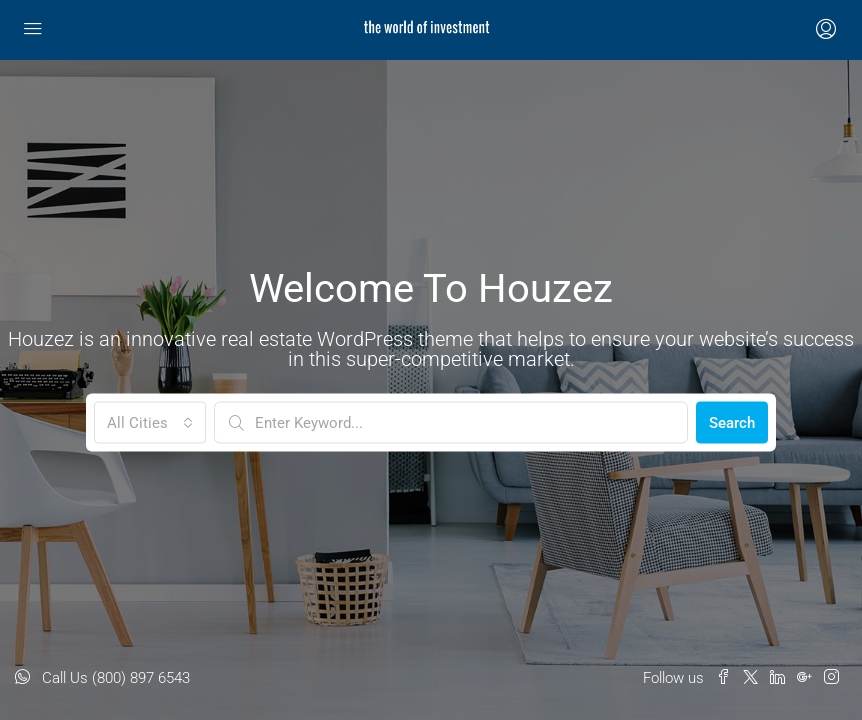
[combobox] (150, 423)
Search (732, 423)
